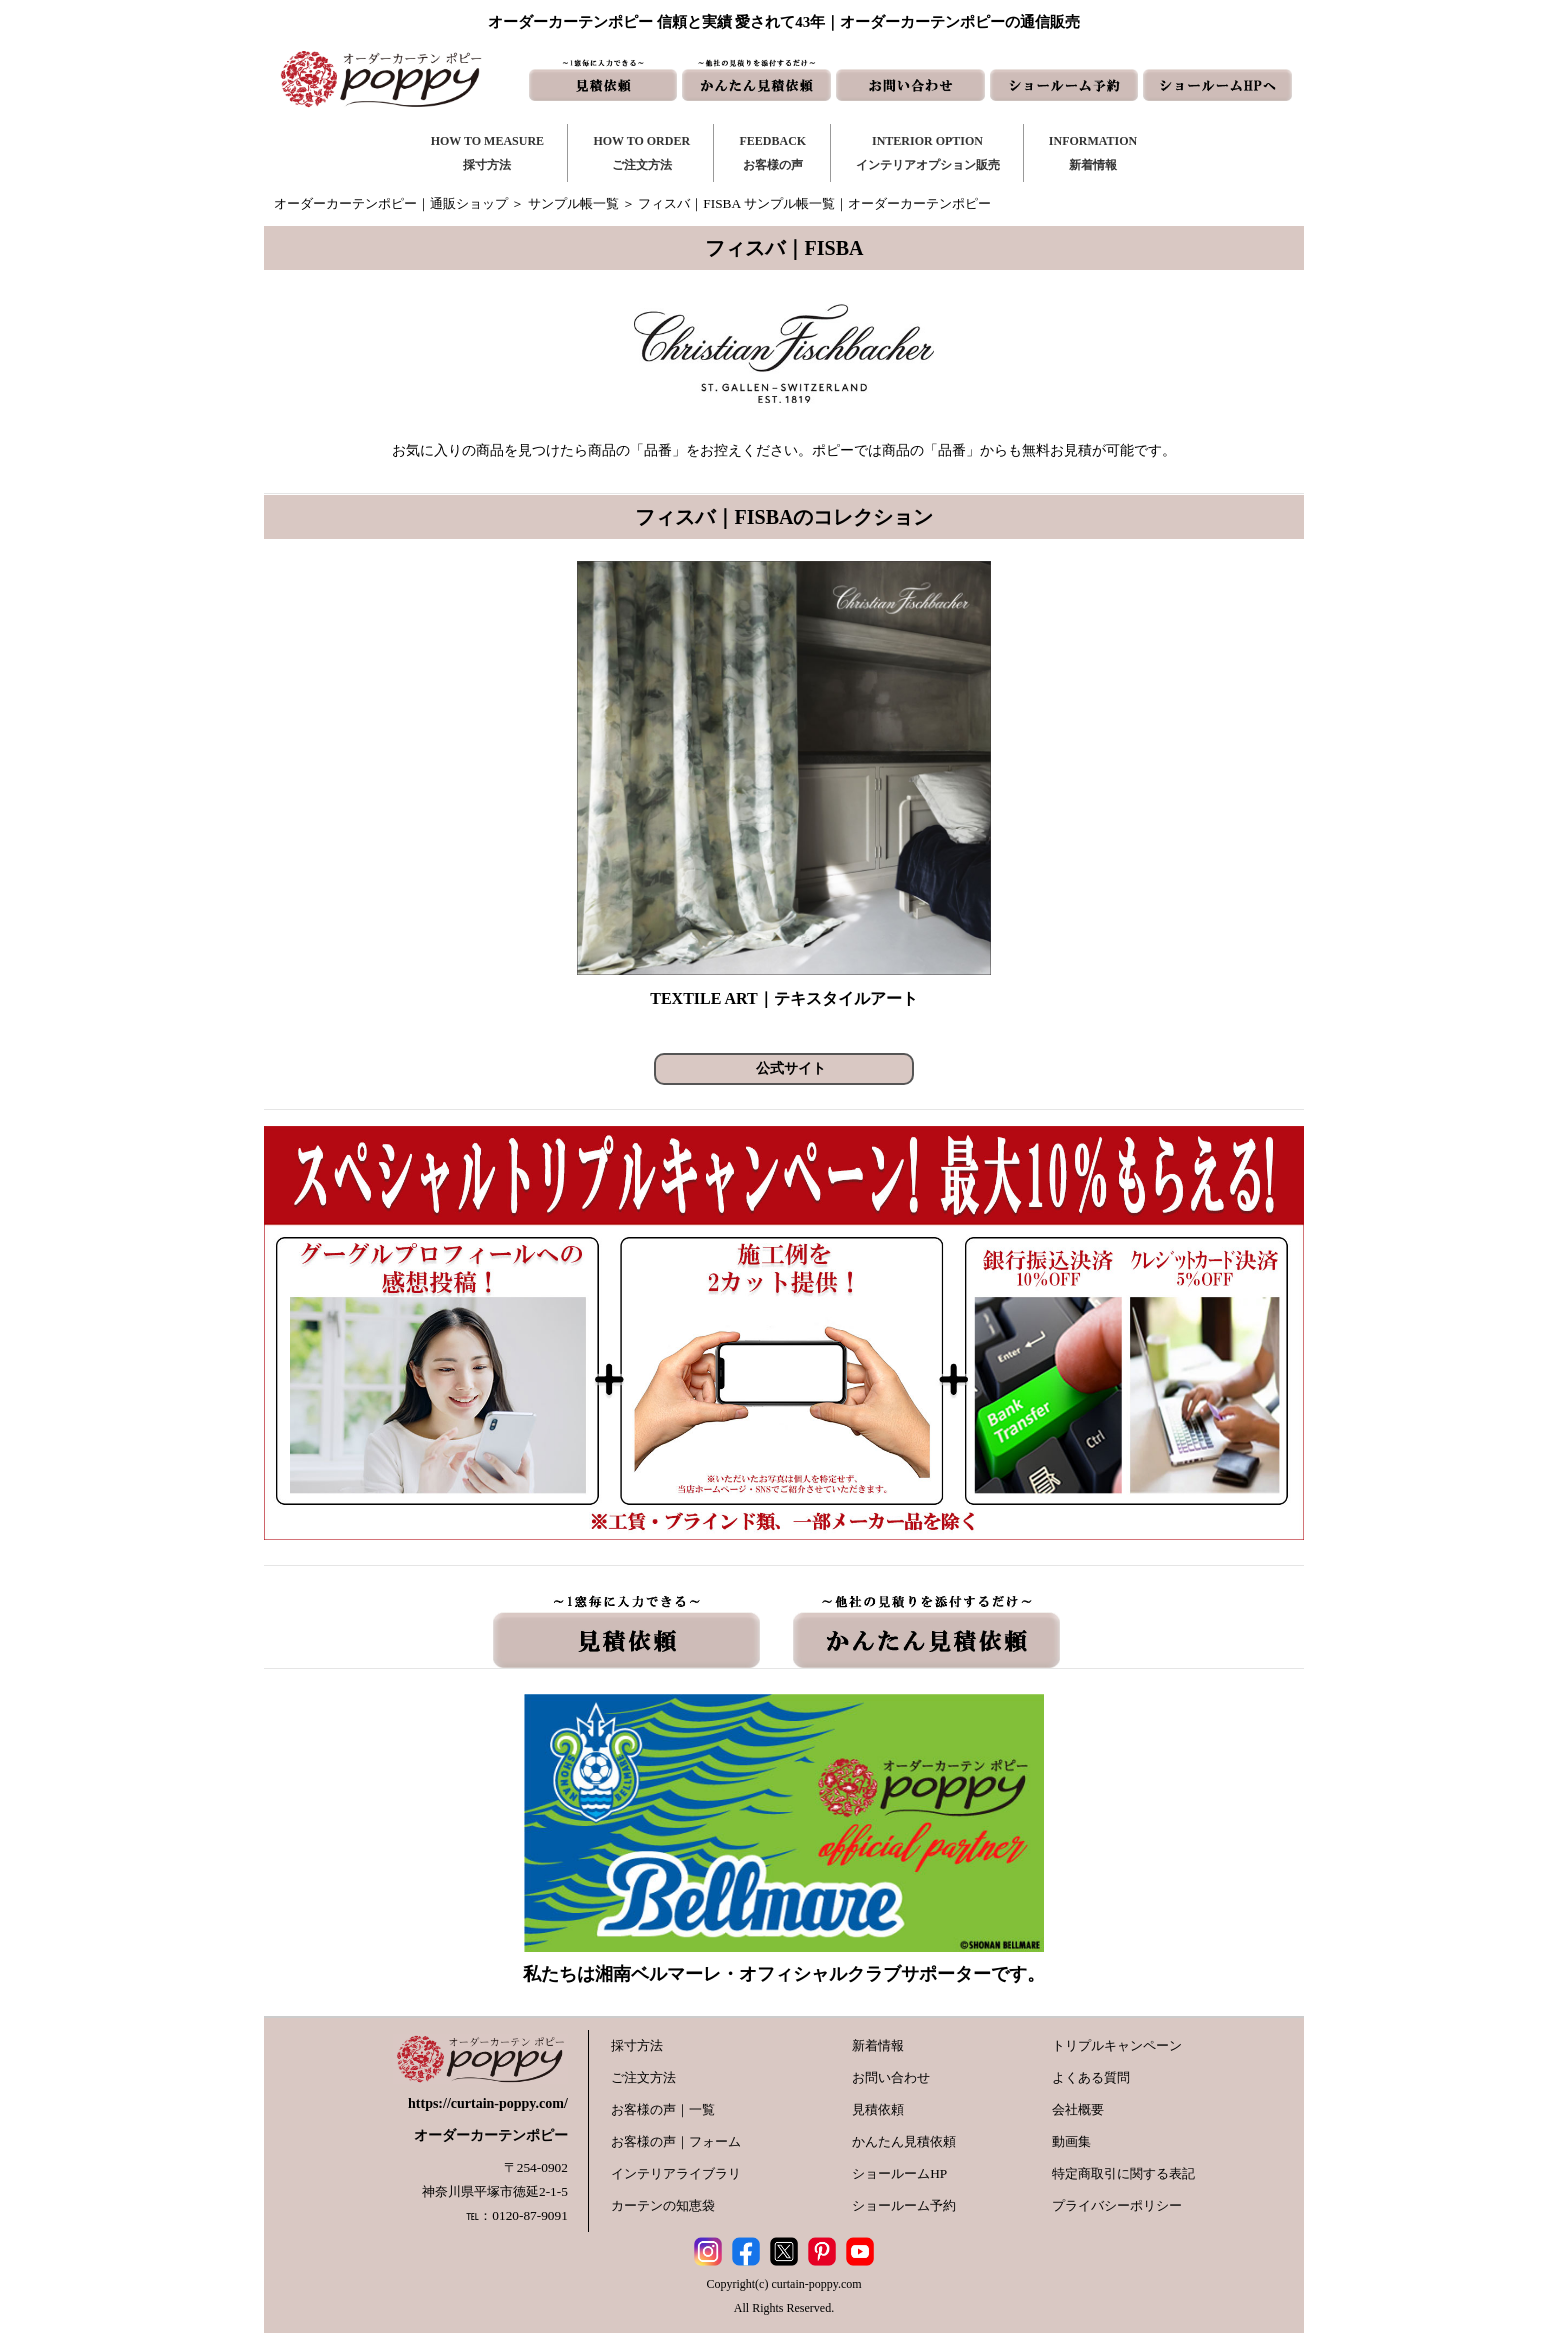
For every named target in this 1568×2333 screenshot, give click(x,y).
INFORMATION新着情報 (1093, 153)
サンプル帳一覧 (573, 203)
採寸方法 (637, 2045)
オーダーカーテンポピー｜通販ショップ (391, 203)
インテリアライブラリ (676, 2173)
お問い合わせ (891, 2077)
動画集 (1071, 2141)
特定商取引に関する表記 (1123, 2173)
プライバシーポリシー (1117, 2205)
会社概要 (1078, 2109)
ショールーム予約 (904, 2205)
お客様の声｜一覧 (663, 2109)
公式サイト (791, 1068)
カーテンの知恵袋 (663, 2205)
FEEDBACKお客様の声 (772, 153)
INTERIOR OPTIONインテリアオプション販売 (928, 153)
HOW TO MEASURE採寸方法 (487, 153)
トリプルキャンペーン (1117, 2045)
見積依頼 (878, 2109)
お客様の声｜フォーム (676, 2141)
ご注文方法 (643, 2077)
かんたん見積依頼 (904, 2141)
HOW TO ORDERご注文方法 (641, 153)
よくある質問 (1091, 2077)
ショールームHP (899, 2173)
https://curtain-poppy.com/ (488, 2103)
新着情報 (878, 2045)
